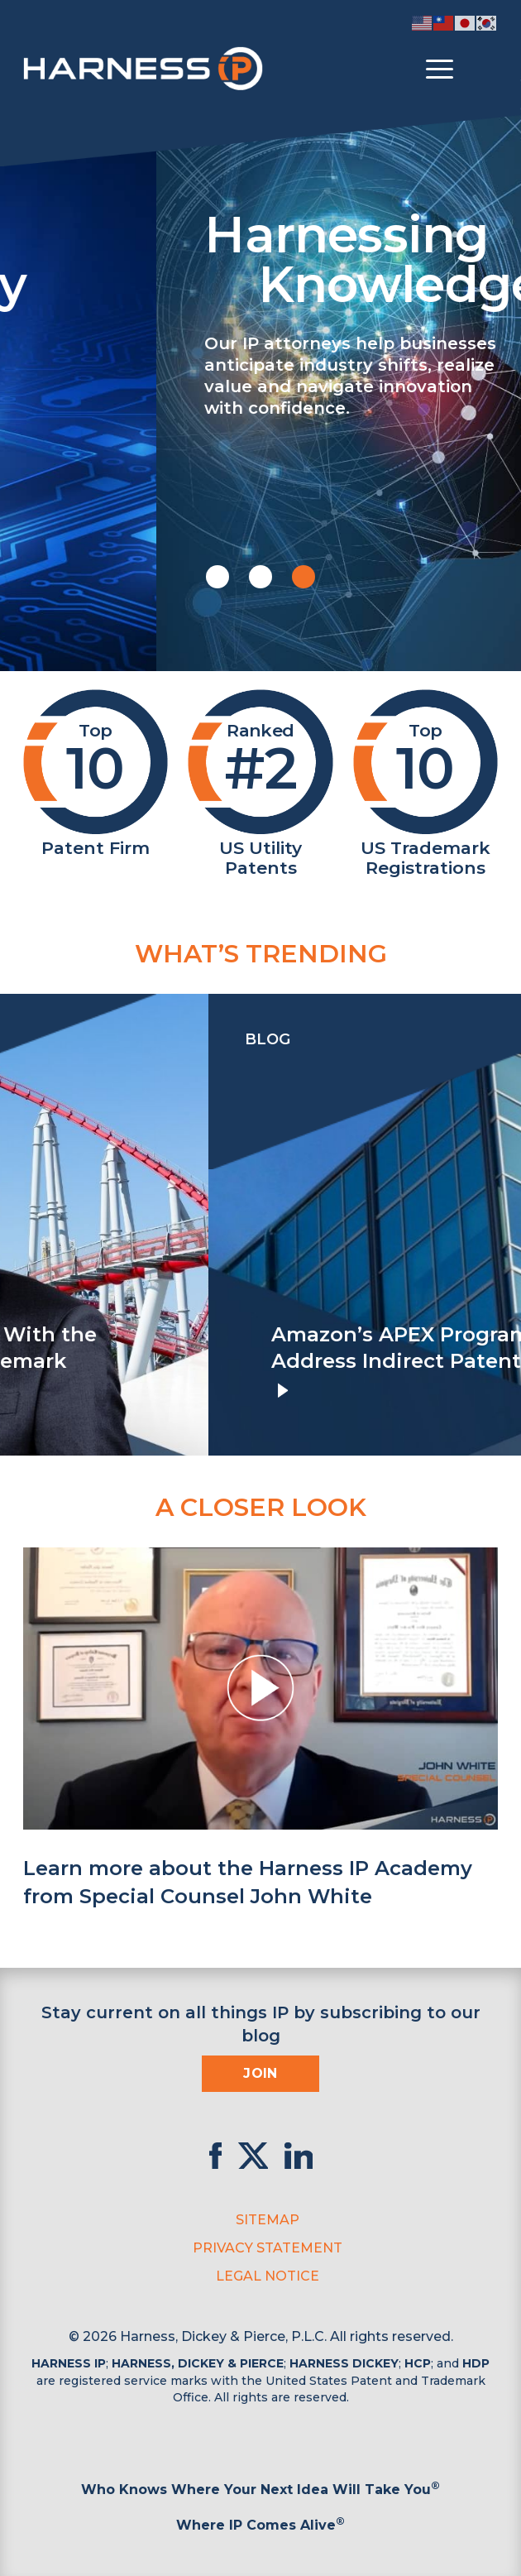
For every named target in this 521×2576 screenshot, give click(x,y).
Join (260, 2073)
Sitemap (267, 2220)
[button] (217, 576)
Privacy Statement (267, 2248)
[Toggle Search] (483, 69)
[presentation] (16, 1224)
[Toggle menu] (439, 69)
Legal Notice (267, 2276)
